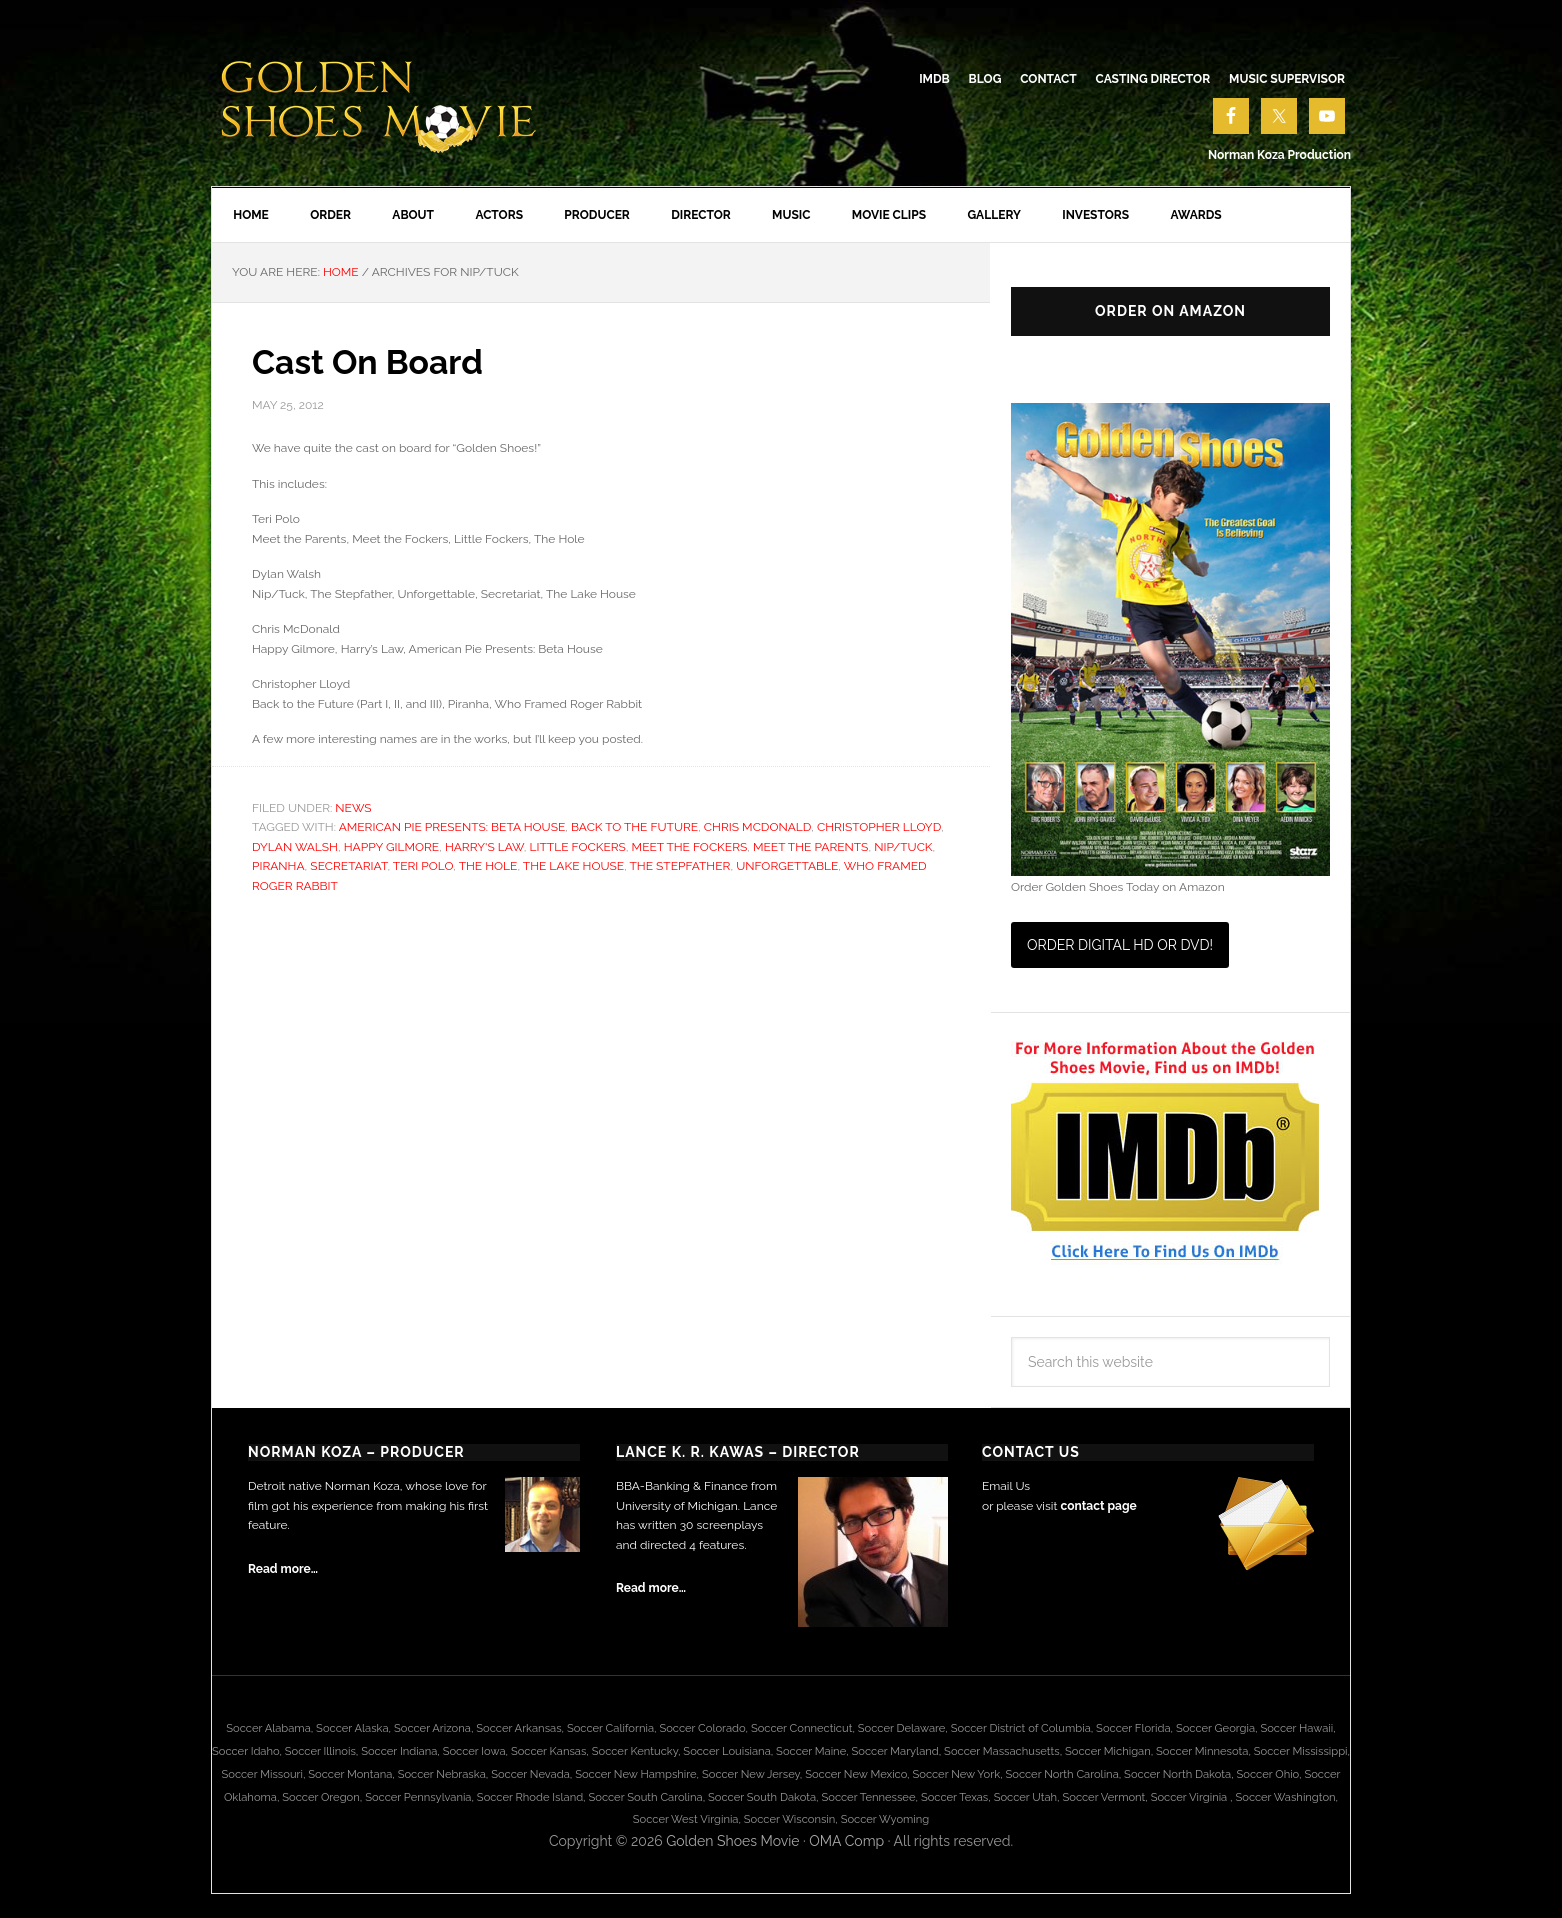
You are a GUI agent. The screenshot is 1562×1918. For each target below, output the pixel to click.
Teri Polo (423, 870)
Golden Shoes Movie (732, 1845)
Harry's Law (484, 850)
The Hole (488, 870)
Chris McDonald (757, 831)
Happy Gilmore (391, 850)
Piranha (278, 870)
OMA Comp (846, 1845)
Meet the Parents (810, 850)
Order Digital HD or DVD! (1120, 949)
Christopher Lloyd (879, 831)
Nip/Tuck (903, 850)
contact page (1098, 1510)
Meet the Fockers (690, 850)
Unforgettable (787, 870)
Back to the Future (634, 831)
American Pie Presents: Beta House (452, 831)
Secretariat (348, 870)
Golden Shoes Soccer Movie (381, 100)
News (353, 811)
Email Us (1006, 1490)
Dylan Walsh (295, 850)
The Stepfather (680, 870)
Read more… (283, 1573)
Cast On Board (375, 365)
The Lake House (573, 870)
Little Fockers (578, 850)
